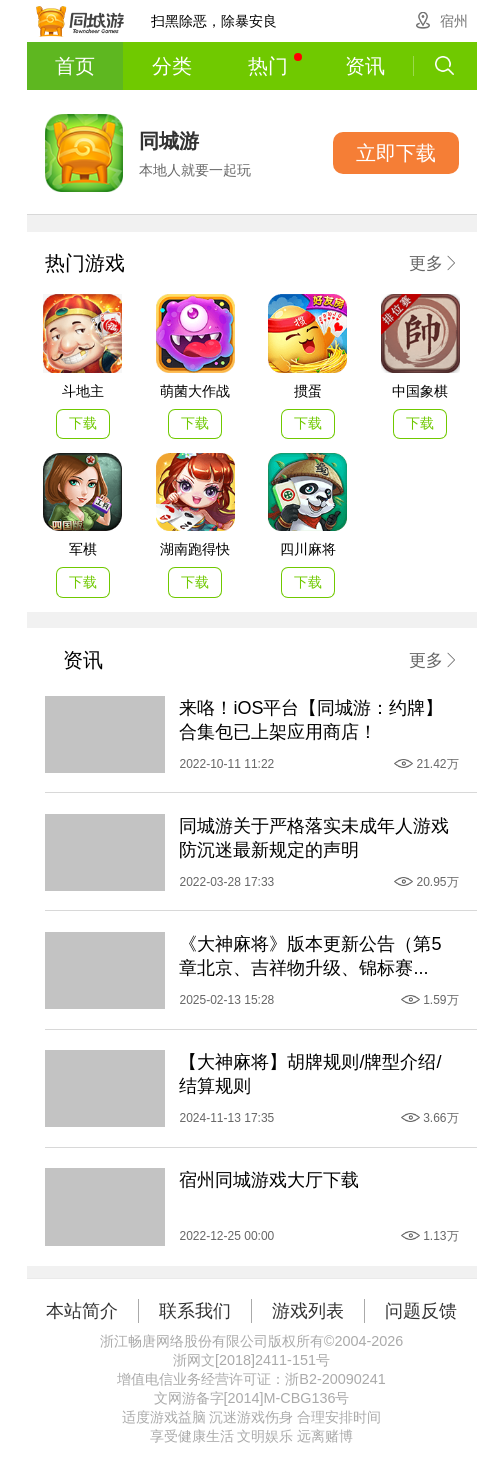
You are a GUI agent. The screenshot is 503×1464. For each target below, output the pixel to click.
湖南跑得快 (195, 549)
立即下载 (396, 153)
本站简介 (82, 1311)
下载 (83, 423)
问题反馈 (421, 1311)
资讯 (365, 66)
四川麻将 (308, 549)
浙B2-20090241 (335, 1379)
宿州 (454, 21)
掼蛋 (308, 391)
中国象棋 (420, 391)
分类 (172, 66)
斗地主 (83, 391)
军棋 (83, 549)
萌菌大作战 (195, 391)
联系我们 (195, 1311)
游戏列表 (308, 1311)
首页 (75, 66)
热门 (275, 65)
